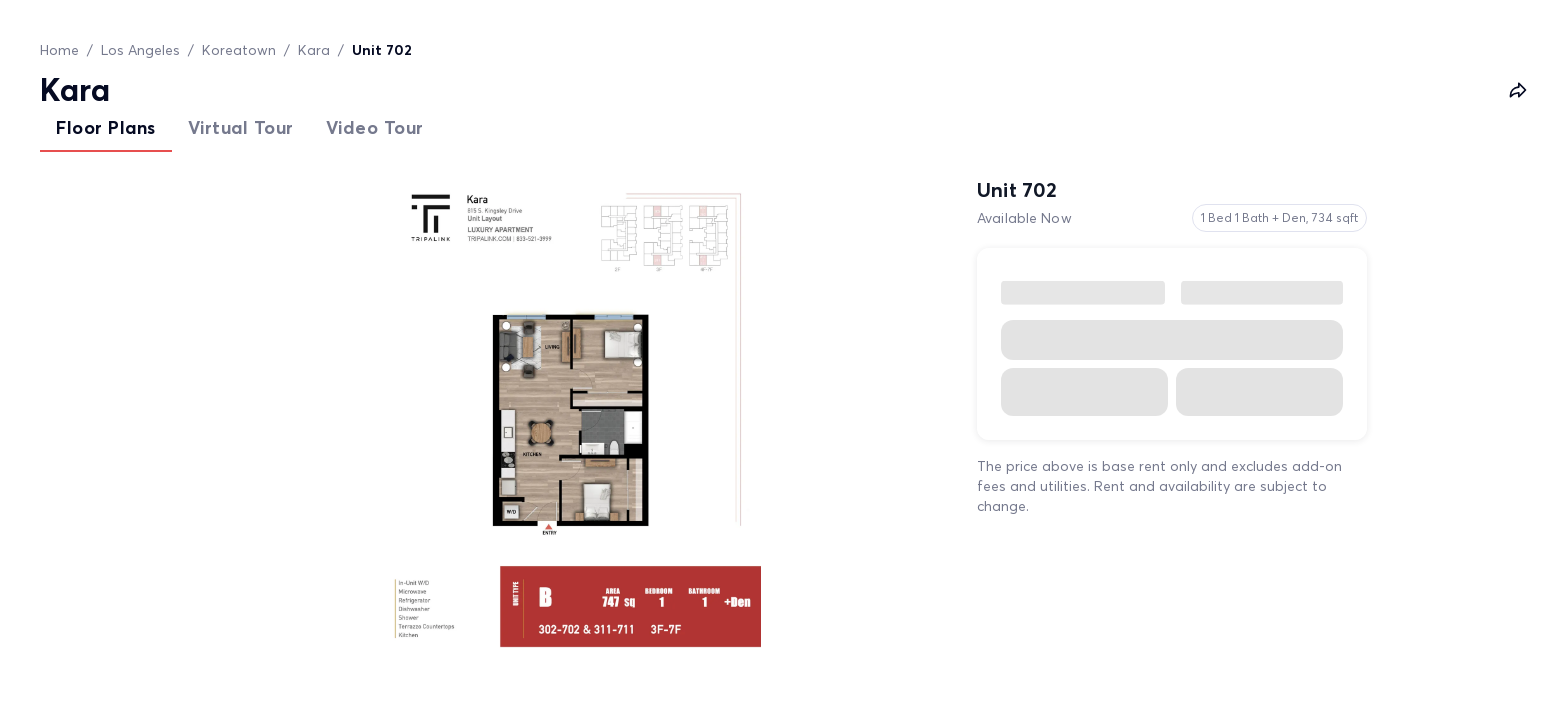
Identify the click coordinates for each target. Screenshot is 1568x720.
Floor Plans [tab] (106, 127)
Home (59, 50)
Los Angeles (140, 50)
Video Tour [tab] (375, 127)
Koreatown (239, 50)
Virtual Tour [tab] (241, 127)
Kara (314, 50)
